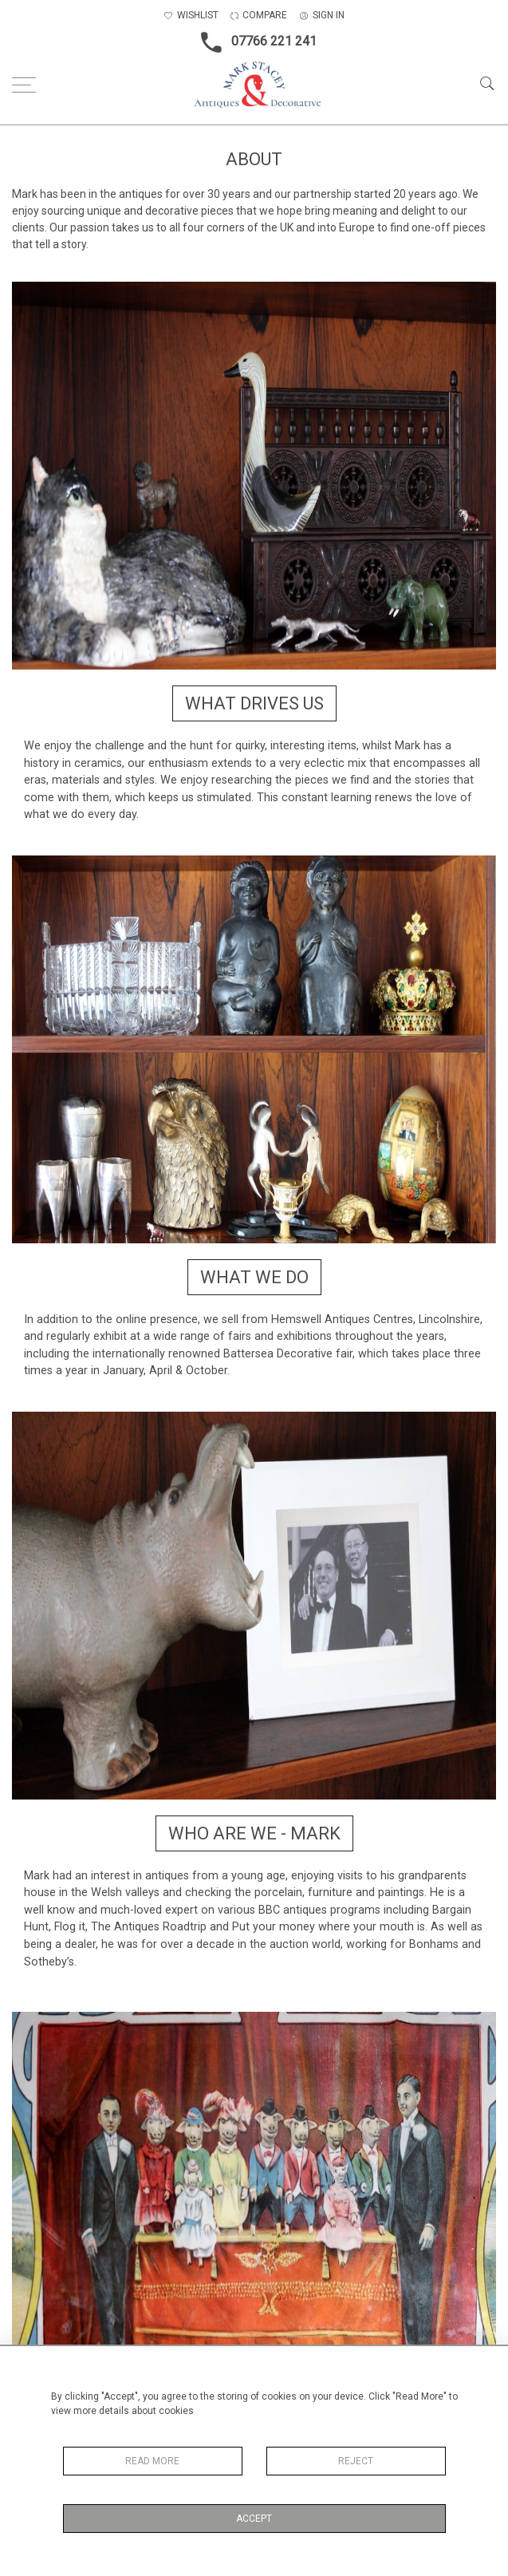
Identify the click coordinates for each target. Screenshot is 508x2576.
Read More (152, 2461)
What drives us (254, 703)
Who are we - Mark (254, 1833)
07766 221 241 (254, 42)
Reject (355, 2461)
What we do (254, 1277)
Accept (254, 2518)
